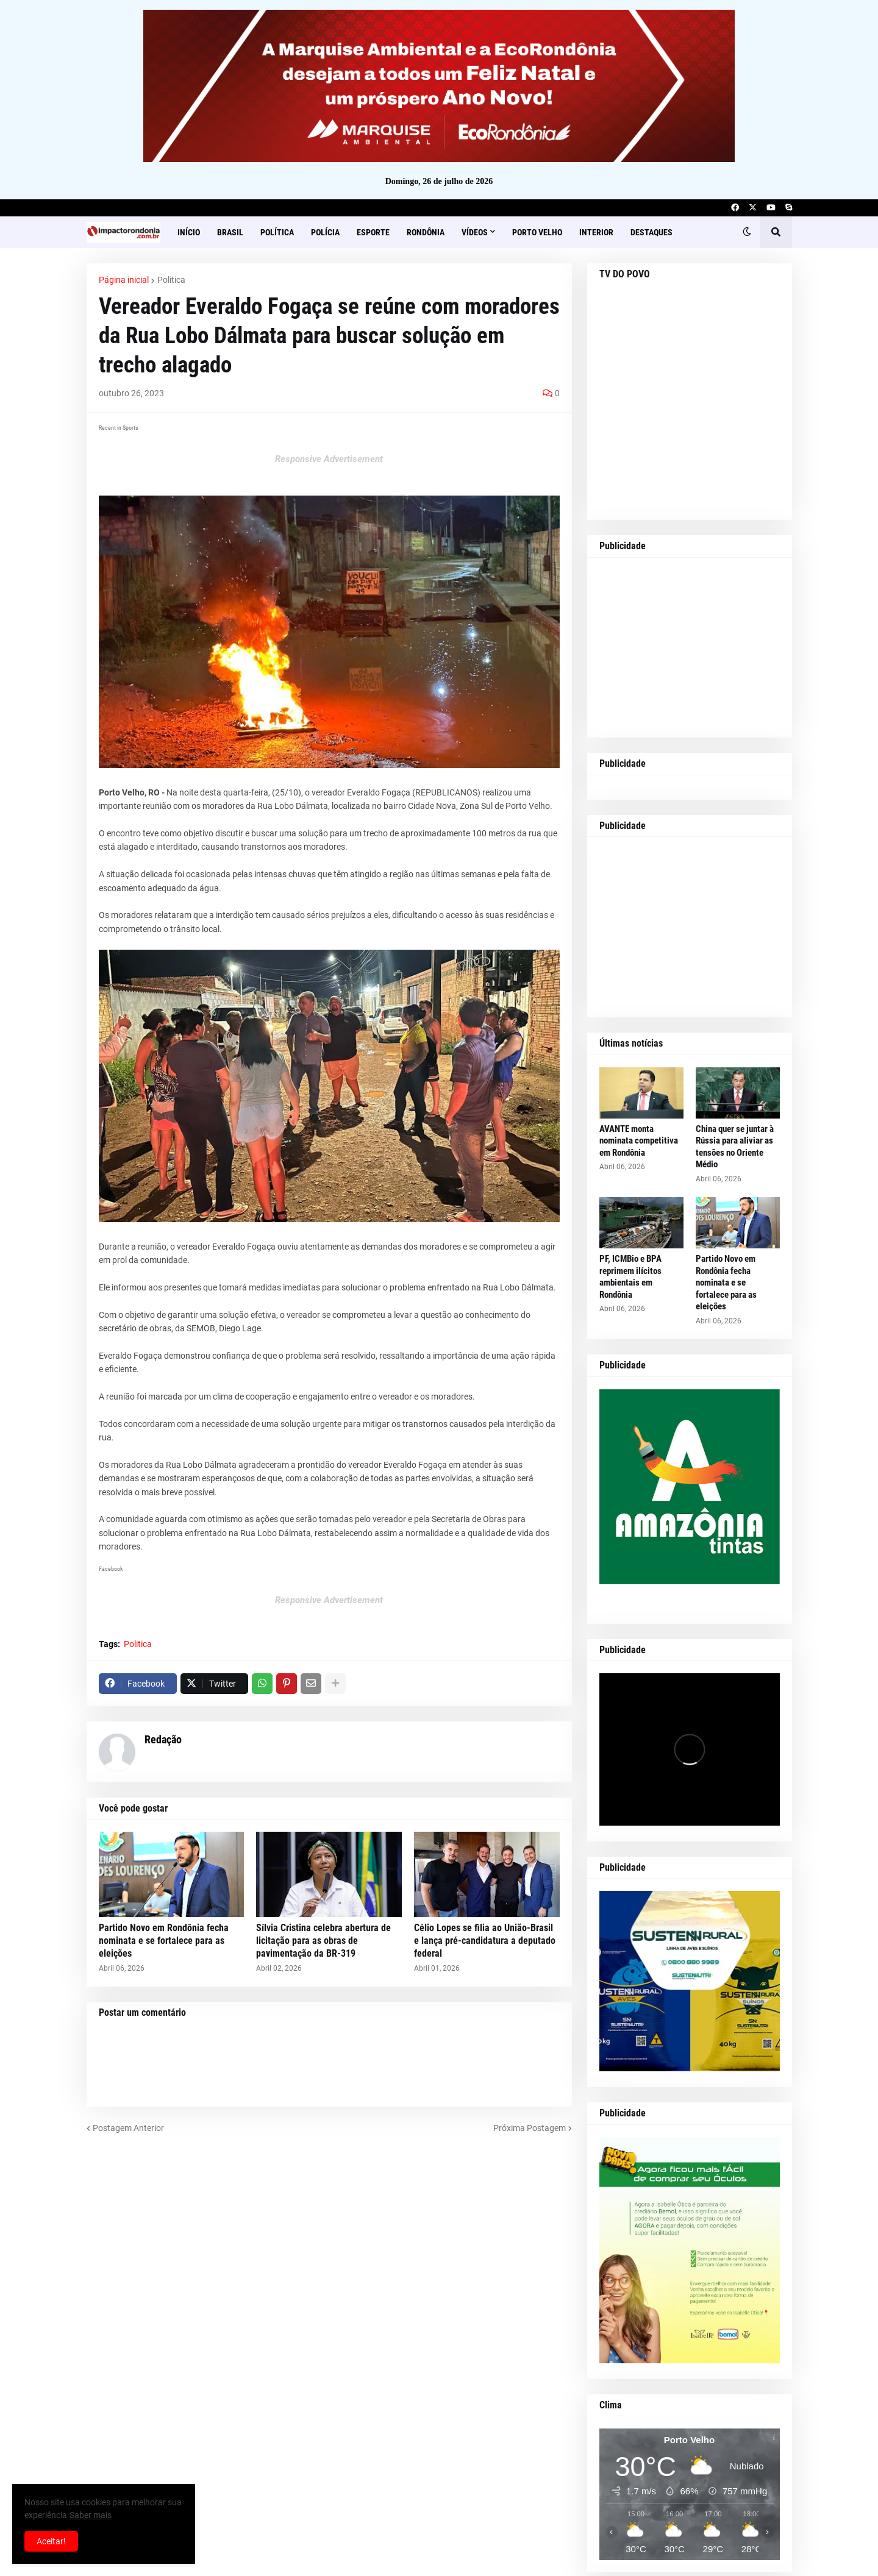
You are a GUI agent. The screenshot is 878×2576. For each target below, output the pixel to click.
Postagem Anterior (128, 2128)
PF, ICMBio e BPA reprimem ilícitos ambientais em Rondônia (630, 1276)
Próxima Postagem (529, 2128)
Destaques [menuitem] (651, 232)
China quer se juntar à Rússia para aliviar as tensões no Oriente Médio (735, 1146)
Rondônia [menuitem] (425, 232)
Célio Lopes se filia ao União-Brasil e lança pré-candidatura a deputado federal (484, 1940)
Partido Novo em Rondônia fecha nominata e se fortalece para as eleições (164, 1940)
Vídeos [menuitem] (475, 232)
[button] (746, 232)
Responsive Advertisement (329, 459)
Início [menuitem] (188, 232)
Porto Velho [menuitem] (537, 232)
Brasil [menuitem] (230, 232)
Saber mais (91, 2515)
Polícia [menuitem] (325, 232)
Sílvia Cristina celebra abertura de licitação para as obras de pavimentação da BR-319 (323, 1940)
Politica (171, 280)
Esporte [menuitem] (373, 232)
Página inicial (124, 280)
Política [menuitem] (277, 232)
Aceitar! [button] (51, 2541)
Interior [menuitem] (596, 232)
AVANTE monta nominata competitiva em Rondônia (638, 1140)
